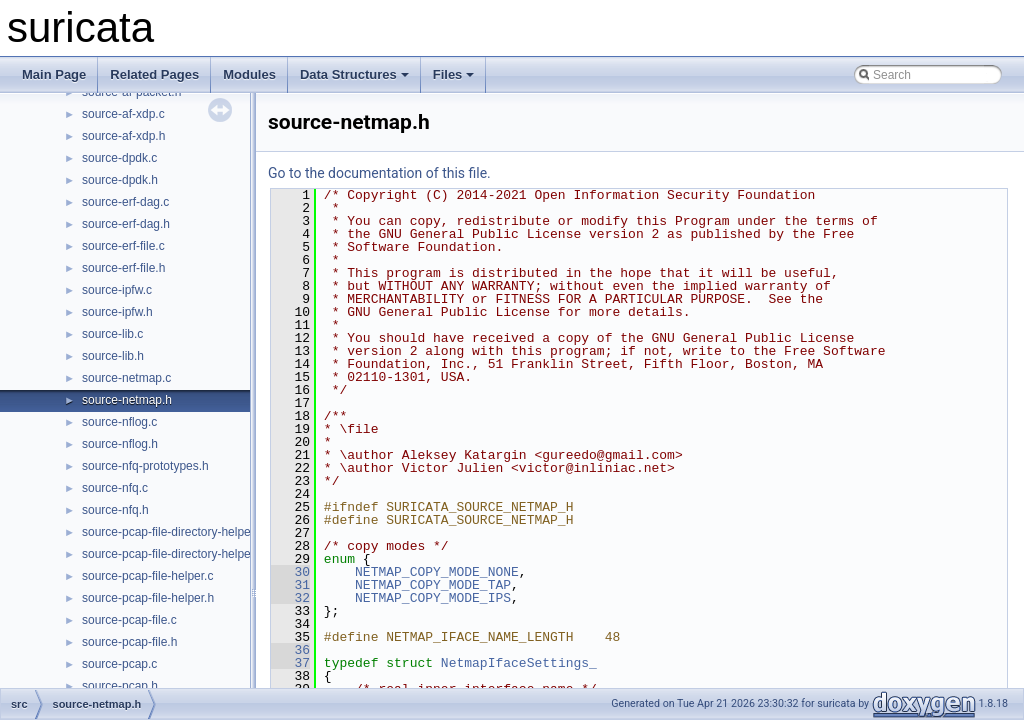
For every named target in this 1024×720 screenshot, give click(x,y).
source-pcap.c (119, 664)
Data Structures (354, 74)
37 (290, 663)
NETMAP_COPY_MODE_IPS (433, 598)
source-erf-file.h (123, 268)
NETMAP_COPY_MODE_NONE (437, 572)
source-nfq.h (115, 510)
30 (290, 572)
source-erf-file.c (123, 246)
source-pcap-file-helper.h (148, 598)
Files (454, 74)
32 (290, 598)
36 (290, 650)
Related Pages (154, 74)
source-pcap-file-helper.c (147, 576)
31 (290, 585)
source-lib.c (112, 334)
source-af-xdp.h (123, 136)
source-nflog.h (120, 444)
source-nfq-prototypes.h (145, 466)
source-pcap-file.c (129, 620)
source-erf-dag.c (125, 202)
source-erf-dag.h (126, 224)
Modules (249, 74)
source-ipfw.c (117, 290)
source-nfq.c (115, 488)
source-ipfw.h (117, 312)
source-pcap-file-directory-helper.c (172, 532)
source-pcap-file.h (129, 642)
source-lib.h (113, 356)
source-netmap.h (127, 400)
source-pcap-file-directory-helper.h (173, 554)
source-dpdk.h (120, 180)
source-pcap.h (120, 686)
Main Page (54, 74)
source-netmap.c (126, 378)
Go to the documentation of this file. (379, 173)
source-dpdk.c (119, 158)
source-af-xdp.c (123, 114)
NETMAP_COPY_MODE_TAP (433, 585)
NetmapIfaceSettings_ (519, 663)
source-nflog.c (119, 422)
